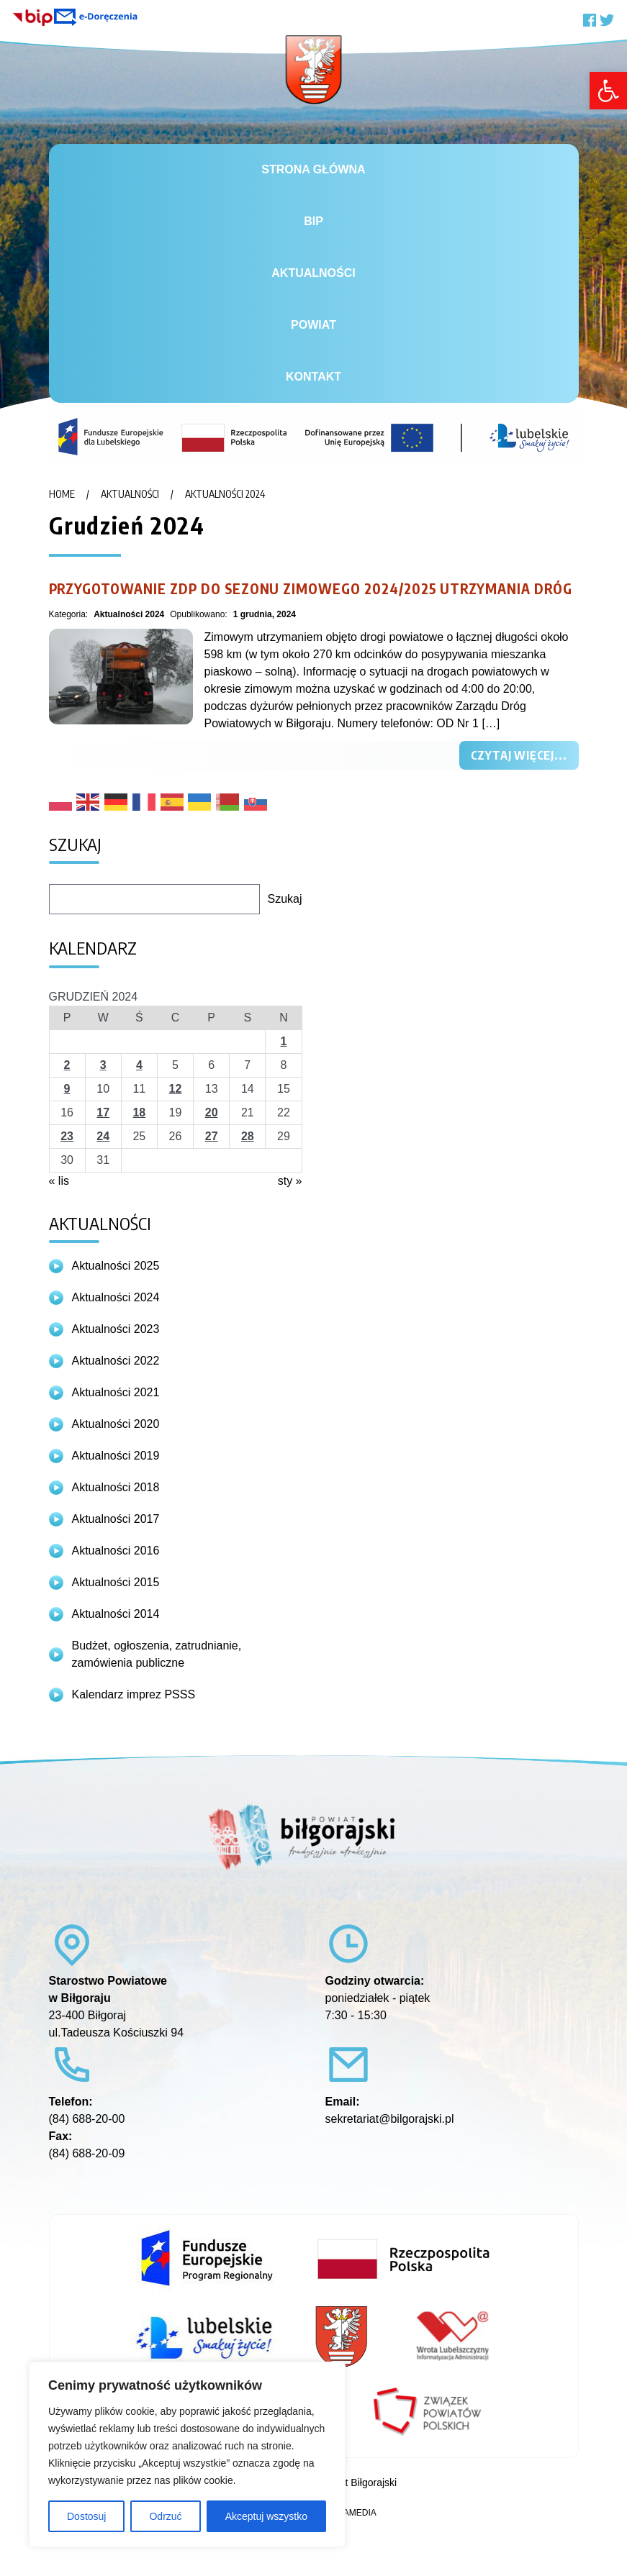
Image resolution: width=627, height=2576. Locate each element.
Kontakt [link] (313, 376)
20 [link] (211, 1112)
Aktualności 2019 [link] (116, 1455)
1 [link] (283, 1041)
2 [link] (67, 1065)
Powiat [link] (313, 325)
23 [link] (66, 1136)
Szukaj (284, 899)
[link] (608, 90)
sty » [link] (290, 1181)
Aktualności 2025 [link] (116, 1266)
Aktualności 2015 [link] (116, 1582)
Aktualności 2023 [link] (116, 1329)
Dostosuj (86, 2516)
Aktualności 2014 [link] (116, 1614)
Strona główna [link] (313, 169)
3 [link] (103, 1065)
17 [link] (102, 1112)
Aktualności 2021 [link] (116, 1392)
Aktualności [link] (313, 273)
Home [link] (62, 494)
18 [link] (138, 1112)
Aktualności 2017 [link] (116, 1519)
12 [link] (175, 1089)
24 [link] (102, 1136)
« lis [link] (59, 1181)
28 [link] (247, 1136)
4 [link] (139, 1065)
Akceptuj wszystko (266, 2516)
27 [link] (211, 1136)
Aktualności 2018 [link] (116, 1487)
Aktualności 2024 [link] (225, 494)
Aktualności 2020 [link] (116, 1424)
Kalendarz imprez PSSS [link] (134, 1694)
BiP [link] (313, 221)
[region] (187, 2454)
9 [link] (67, 1089)
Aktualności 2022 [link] (116, 1361)
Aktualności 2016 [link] (116, 1550)
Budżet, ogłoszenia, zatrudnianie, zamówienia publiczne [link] (157, 1654)
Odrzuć (165, 2516)
